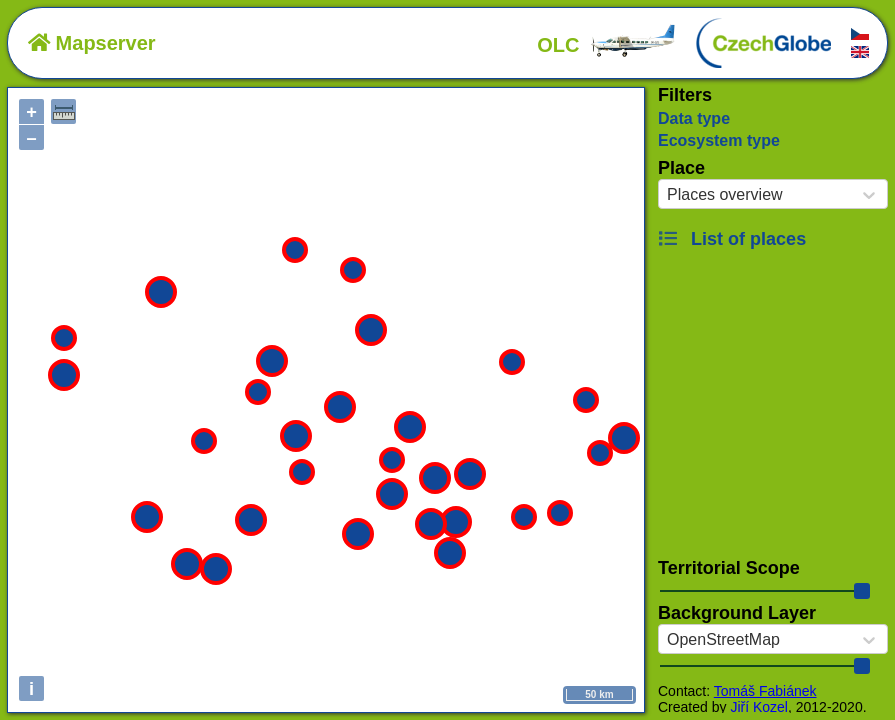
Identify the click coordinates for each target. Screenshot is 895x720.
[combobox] (667, 195)
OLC (607, 45)
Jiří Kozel (759, 707)
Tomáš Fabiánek (765, 691)
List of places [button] (732, 239)
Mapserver (92, 43)
